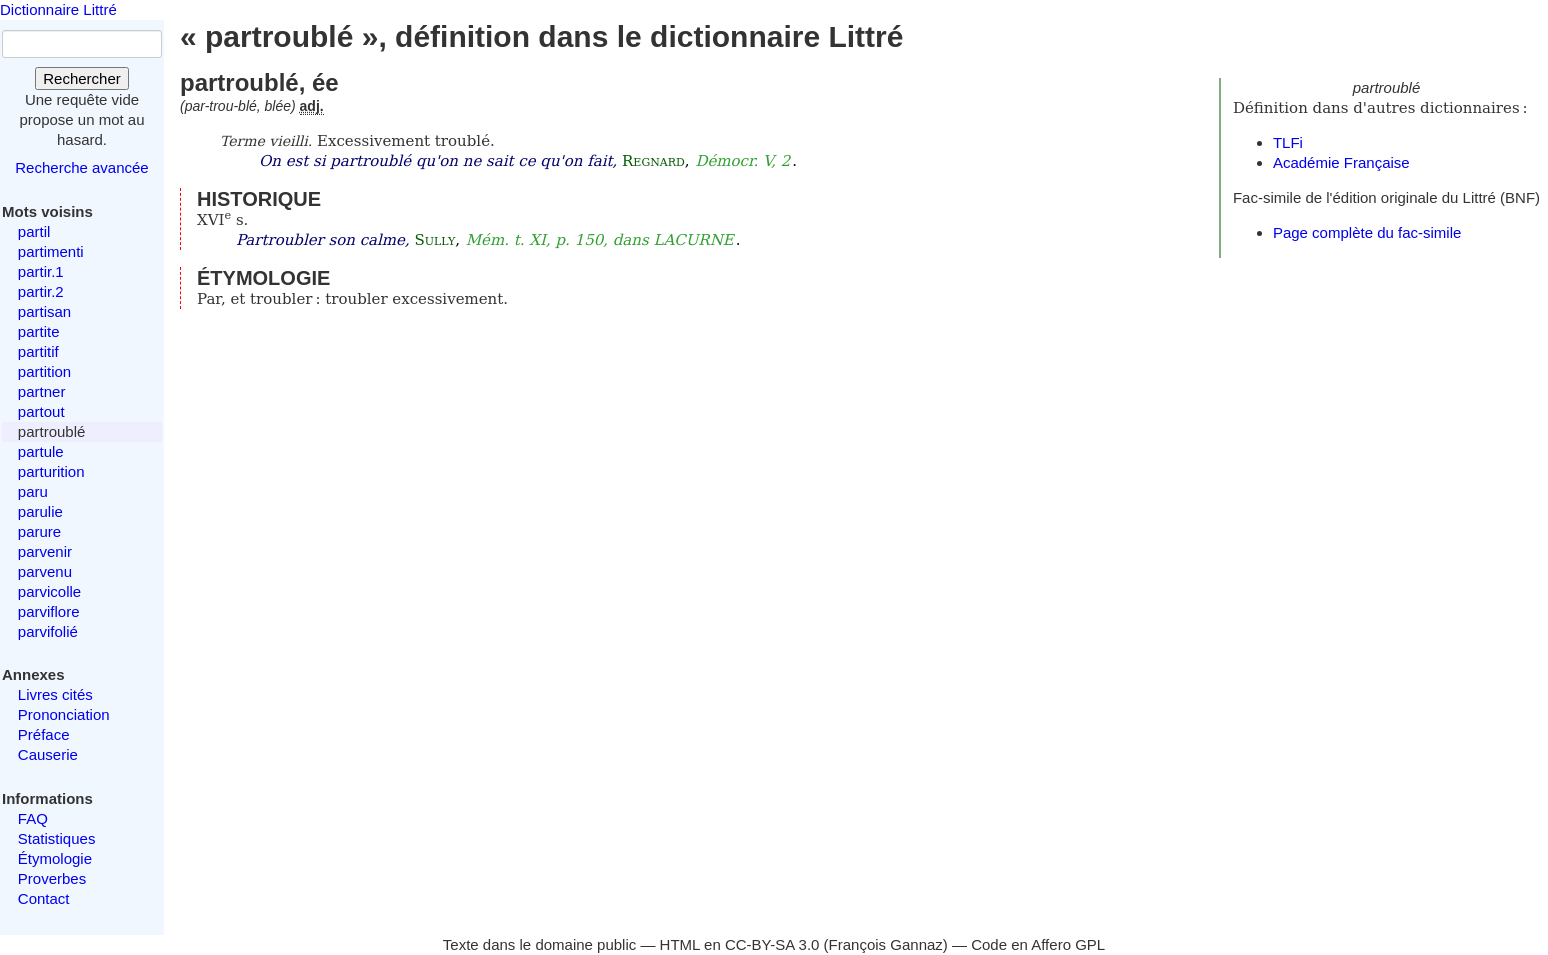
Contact (44, 898)
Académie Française (1341, 162)
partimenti (51, 251)
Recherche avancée (81, 167)
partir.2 (41, 291)
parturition (51, 471)
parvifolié (48, 631)
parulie (40, 511)
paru (33, 491)
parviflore (49, 611)
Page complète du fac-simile (1367, 232)
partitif (38, 351)
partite (39, 331)
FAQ (33, 818)
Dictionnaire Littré (58, 9)
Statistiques (57, 838)
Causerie (48, 754)
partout (41, 411)
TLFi (1288, 142)
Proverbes (52, 878)
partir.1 (41, 271)
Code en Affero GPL (1038, 944)
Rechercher (82, 78)
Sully (435, 240)
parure (39, 531)
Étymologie (55, 858)
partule (41, 451)
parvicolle (49, 591)
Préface (44, 734)
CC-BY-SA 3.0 (772, 944)
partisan (44, 311)
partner (42, 391)
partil (34, 231)
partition (44, 371)
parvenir (45, 551)
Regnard (653, 161)
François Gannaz (886, 944)
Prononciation (64, 714)
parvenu (45, 571)
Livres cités (55, 694)
